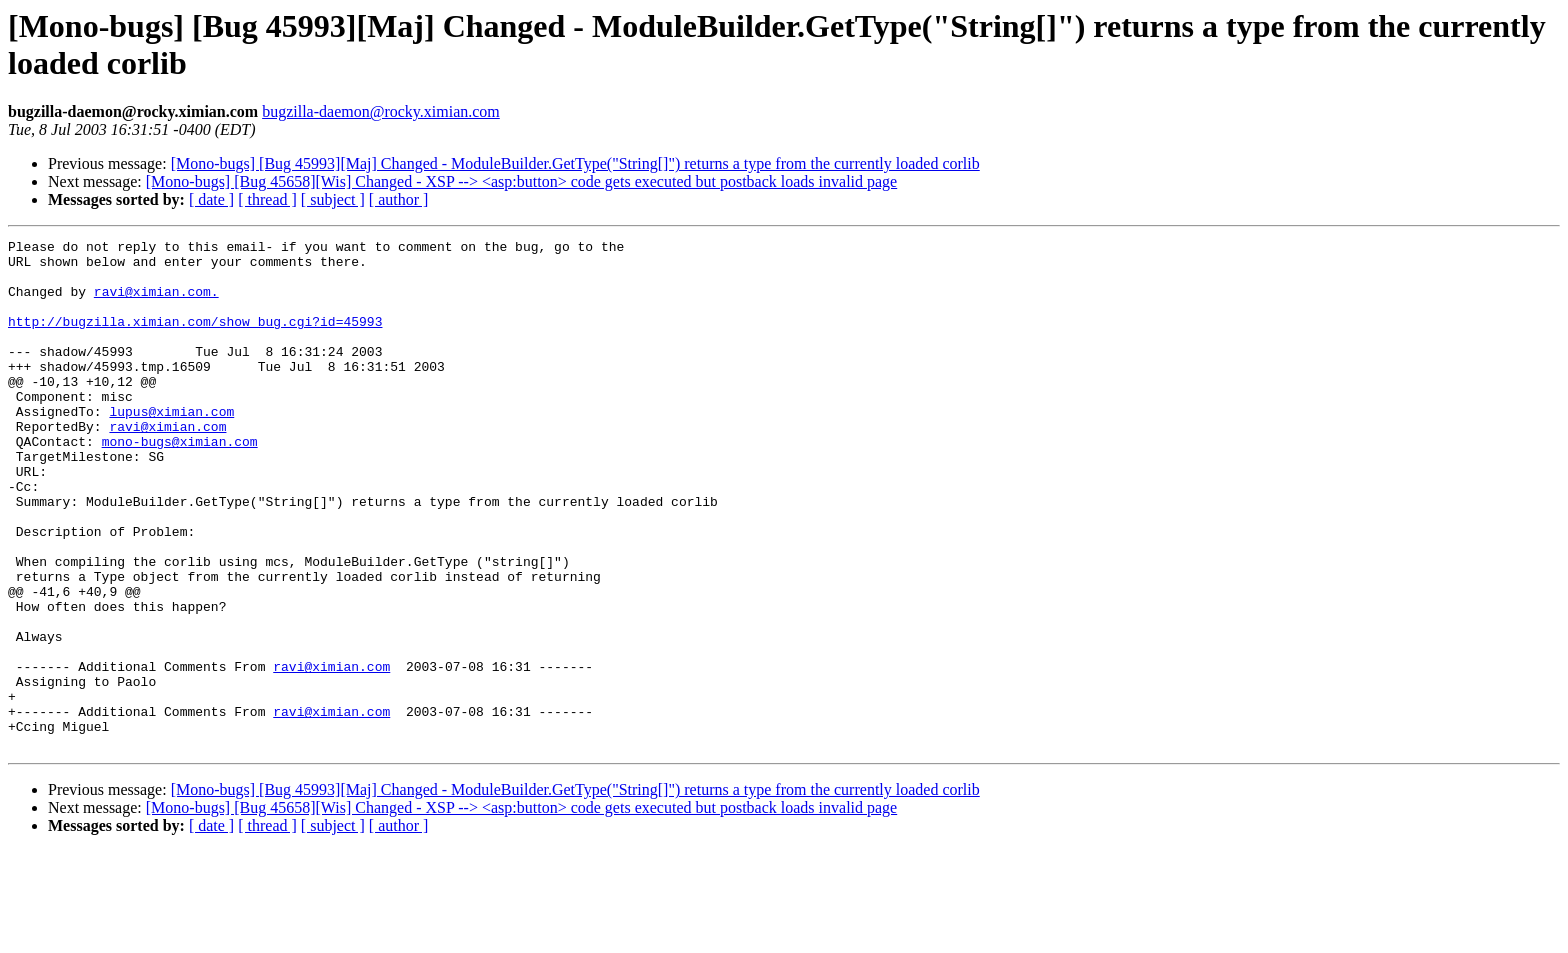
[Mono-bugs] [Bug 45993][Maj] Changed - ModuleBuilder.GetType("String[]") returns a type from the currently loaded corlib (575, 163)
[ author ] (399, 199)
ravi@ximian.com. (156, 303)
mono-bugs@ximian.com (180, 483)
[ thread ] (267, 199)
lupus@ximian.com (171, 447)
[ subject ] (333, 199)
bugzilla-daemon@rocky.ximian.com (381, 111)
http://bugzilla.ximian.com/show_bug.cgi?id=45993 (195, 339)
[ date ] (211, 199)
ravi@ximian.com (167, 465)
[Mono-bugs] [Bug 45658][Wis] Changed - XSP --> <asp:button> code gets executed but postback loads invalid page (521, 181)
